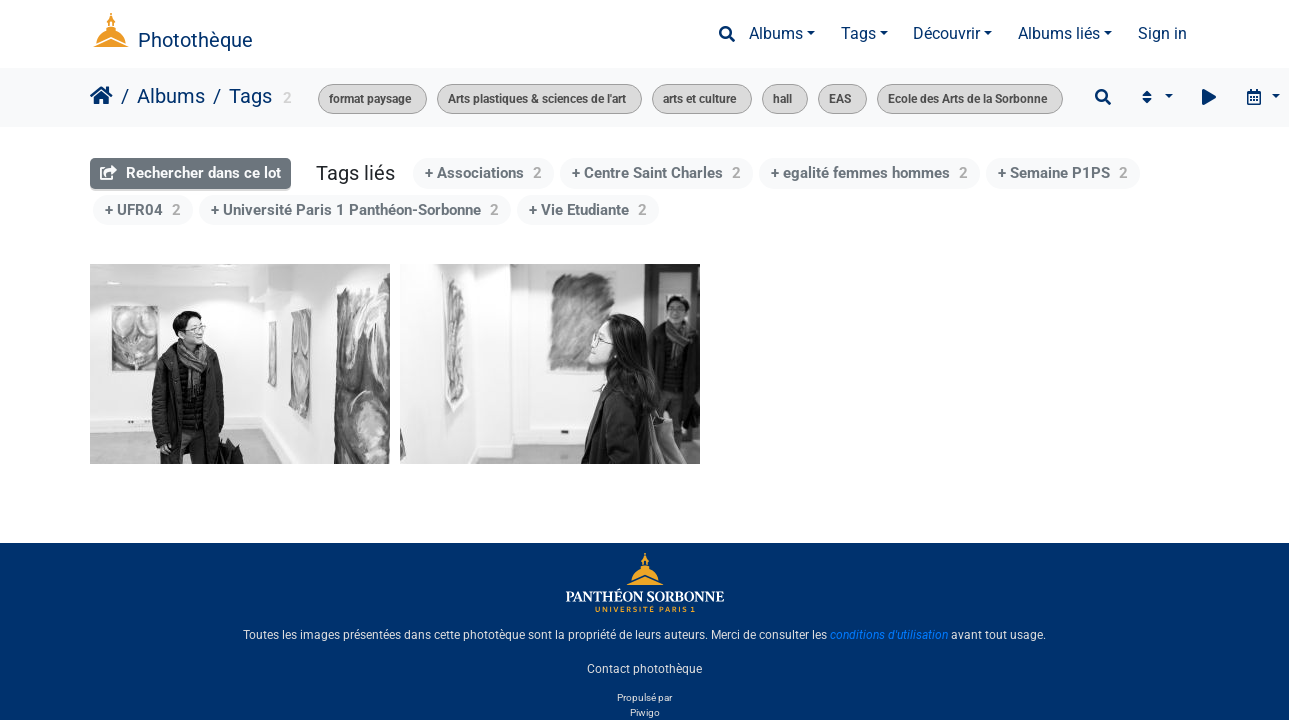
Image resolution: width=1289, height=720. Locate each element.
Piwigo (645, 712)
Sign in (1162, 33)
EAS (840, 99)
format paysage (370, 99)
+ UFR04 (143, 210)
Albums (776, 33)
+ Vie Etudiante (588, 210)
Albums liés (1059, 33)
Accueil (101, 96)
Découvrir (946, 33)
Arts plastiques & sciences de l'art (537, 99)
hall (782, 99)
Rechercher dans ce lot (190, 173)
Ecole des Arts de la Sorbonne (967, 99)
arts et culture (699, 99)
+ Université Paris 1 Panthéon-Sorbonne (355, 210)
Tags (858, 33)
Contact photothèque (644, 669)
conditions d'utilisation (889, 635)
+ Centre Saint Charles (656, 173)
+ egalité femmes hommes (869, 173)
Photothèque (195, 40)
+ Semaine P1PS (1063, 173)
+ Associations (483, 173)
